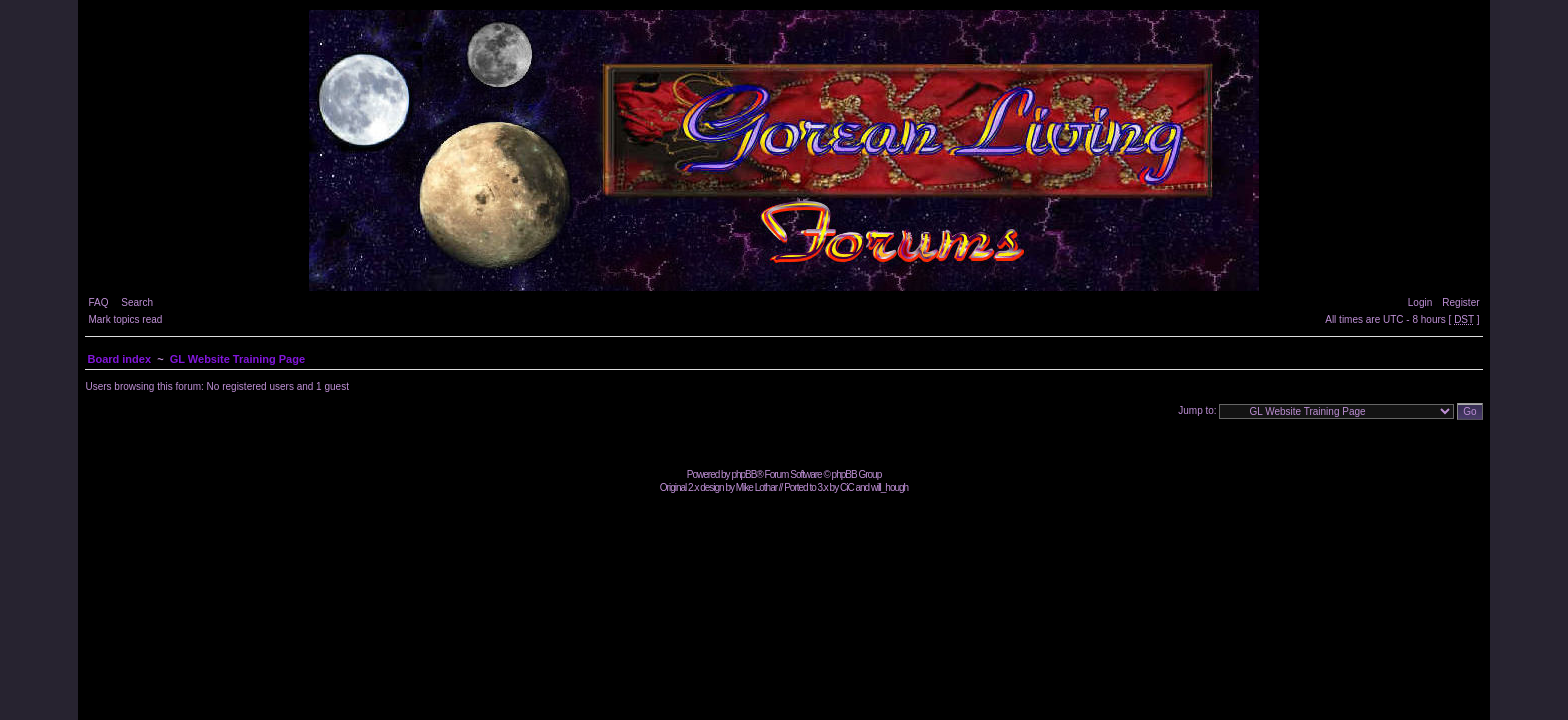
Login (1420, 302)
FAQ (98, 302)
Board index (119, 359)
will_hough (889, 487)
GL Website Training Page (237, 359)
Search (137, 302)
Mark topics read (125, 319)
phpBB (743, 474)
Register (1460, 302)
